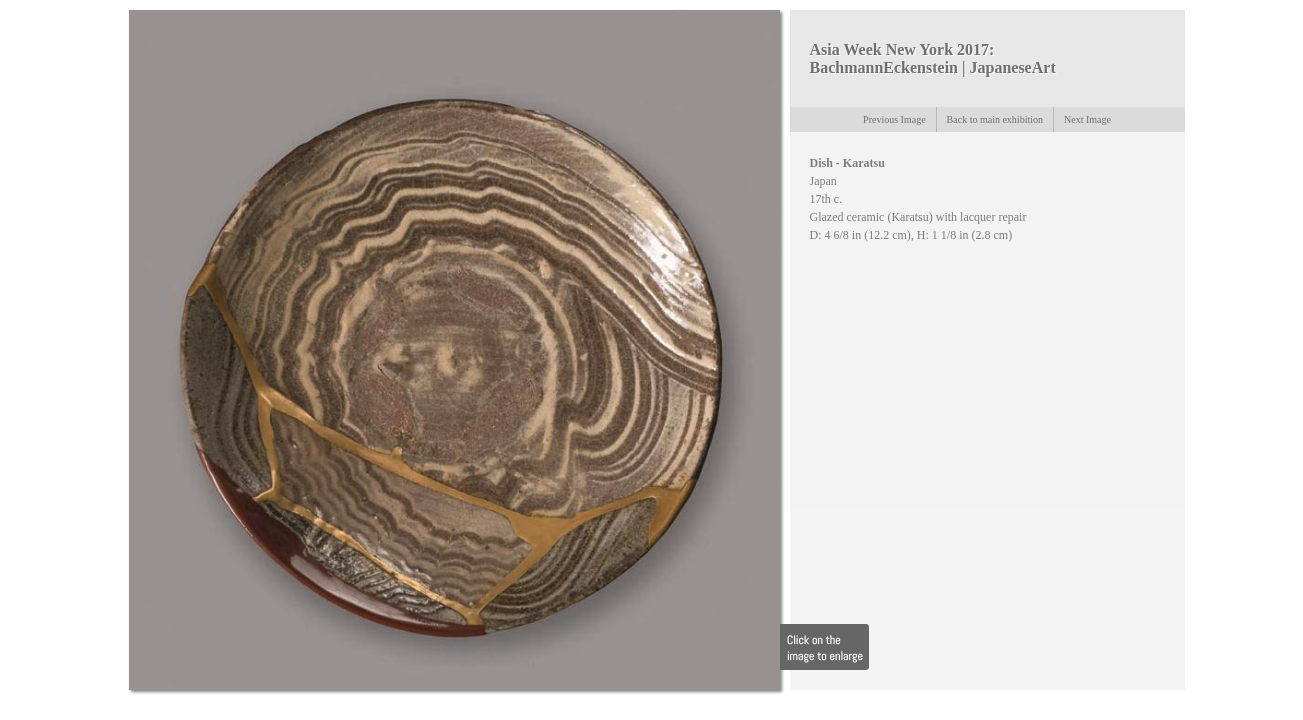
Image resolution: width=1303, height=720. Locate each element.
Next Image (1087, 119)
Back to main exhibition (995, 119)
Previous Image (894, 119)
